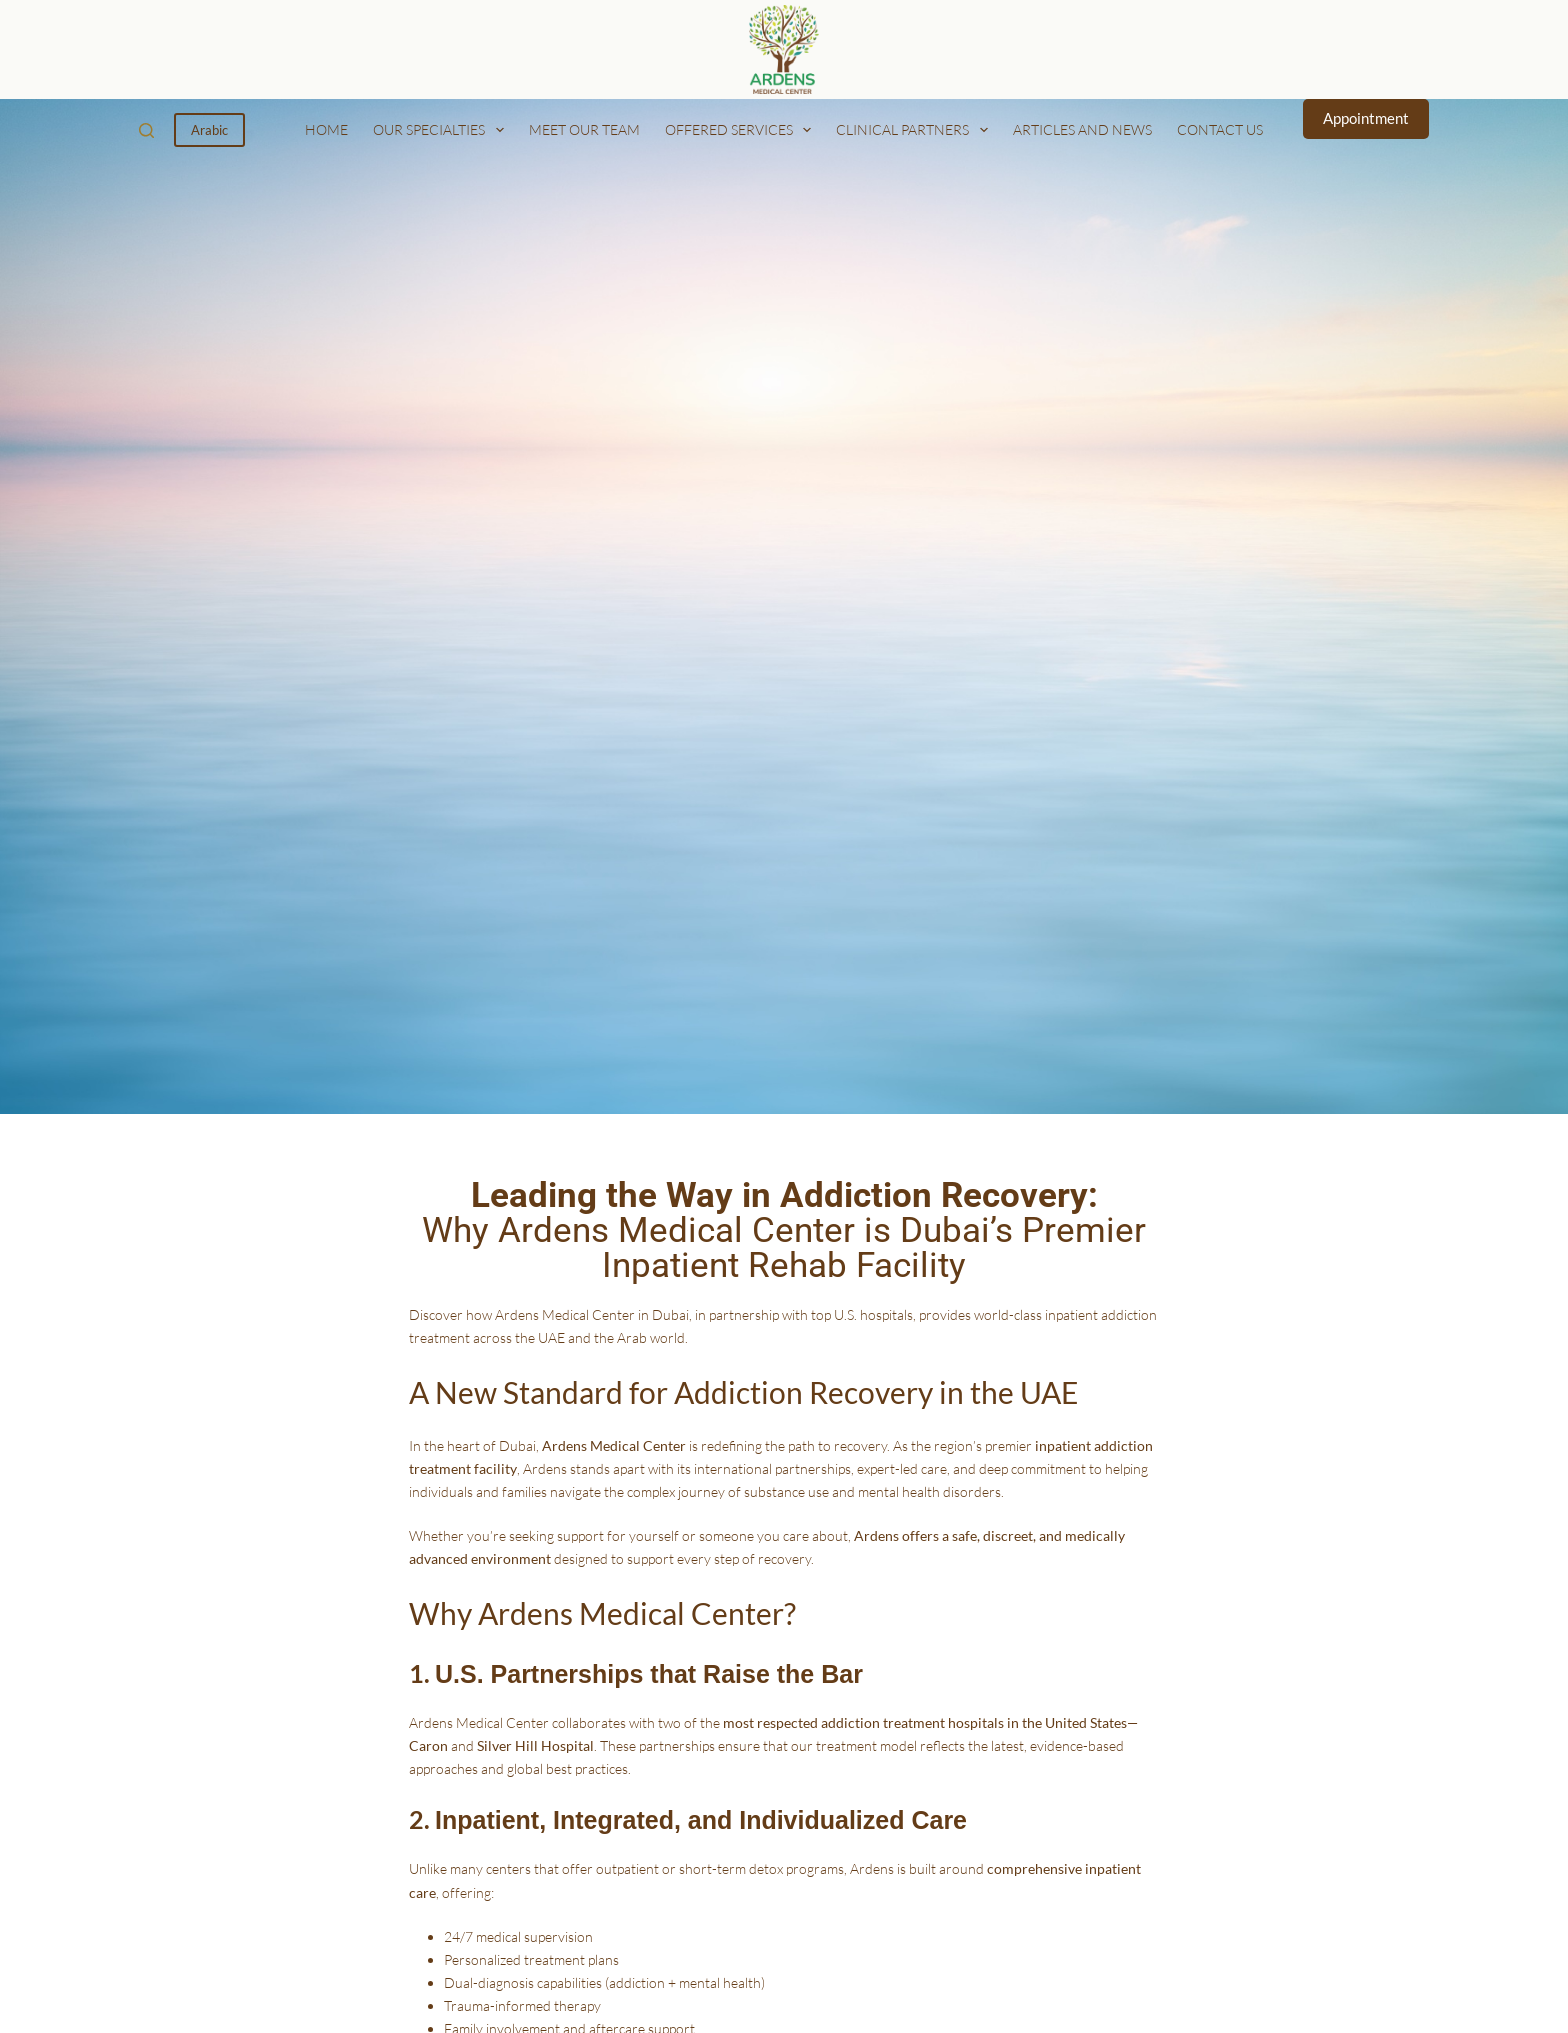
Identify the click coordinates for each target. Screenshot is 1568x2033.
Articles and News (1082, 129)
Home (326, 129)
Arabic (209, 130)
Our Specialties (442, 130)
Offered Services (742, 130)
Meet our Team (584, 129)
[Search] (146, 130)
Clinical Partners (916, 130)
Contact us (1220, 129)
